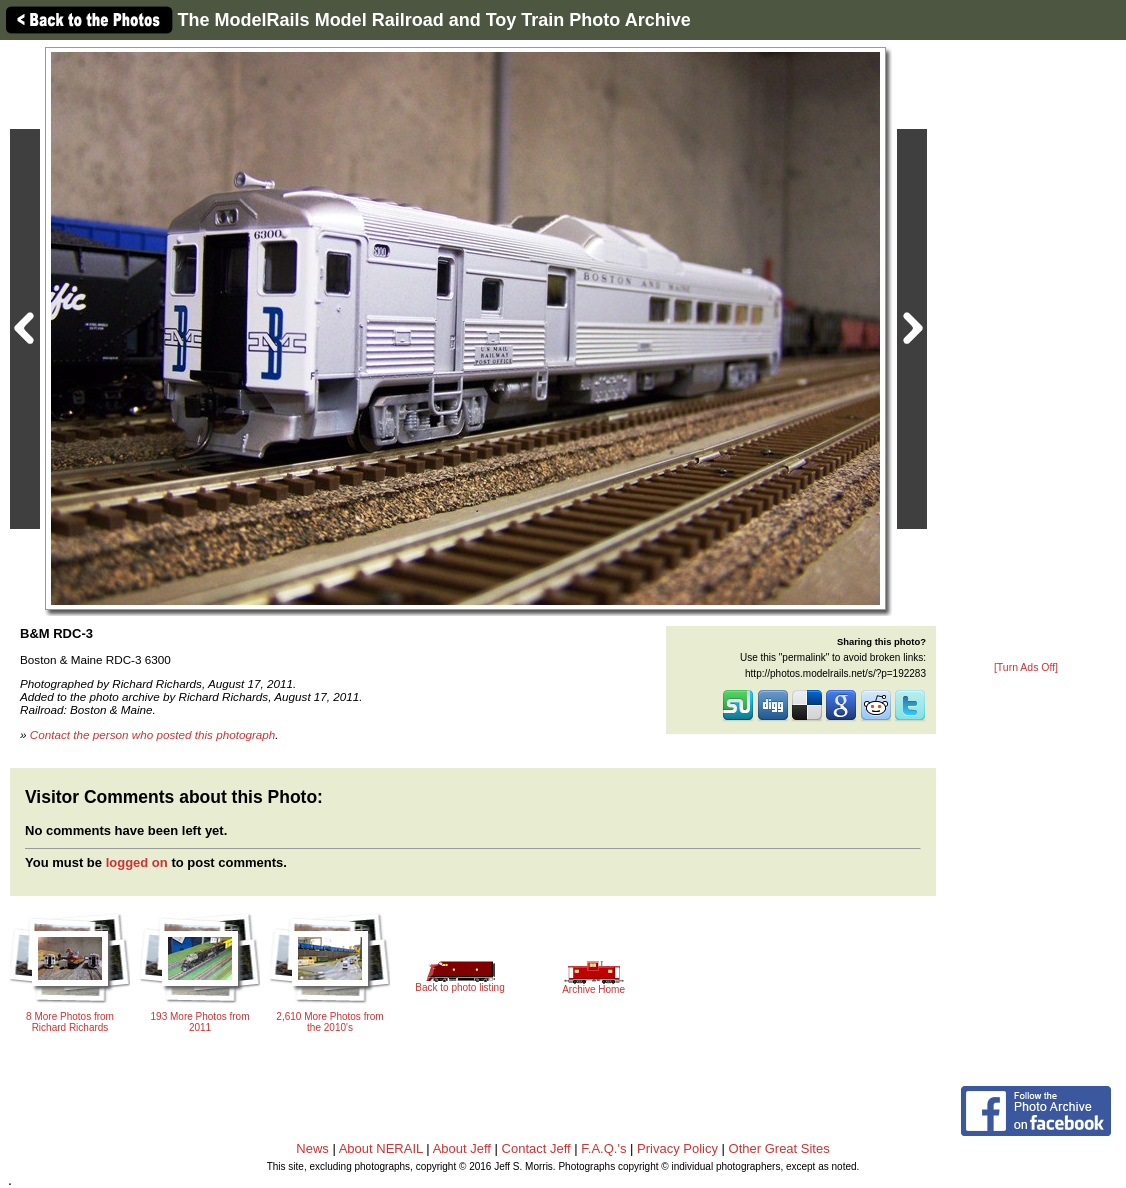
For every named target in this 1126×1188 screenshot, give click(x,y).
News (312, 1148)
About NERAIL (381, 1148)
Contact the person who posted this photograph (153, 734)
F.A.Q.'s (603, 1148)
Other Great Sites (779, 1148)
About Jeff (462, 1148)
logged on (137, 862)
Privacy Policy (677, 1148)
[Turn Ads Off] (1026, 667)
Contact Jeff (536, 1148)
